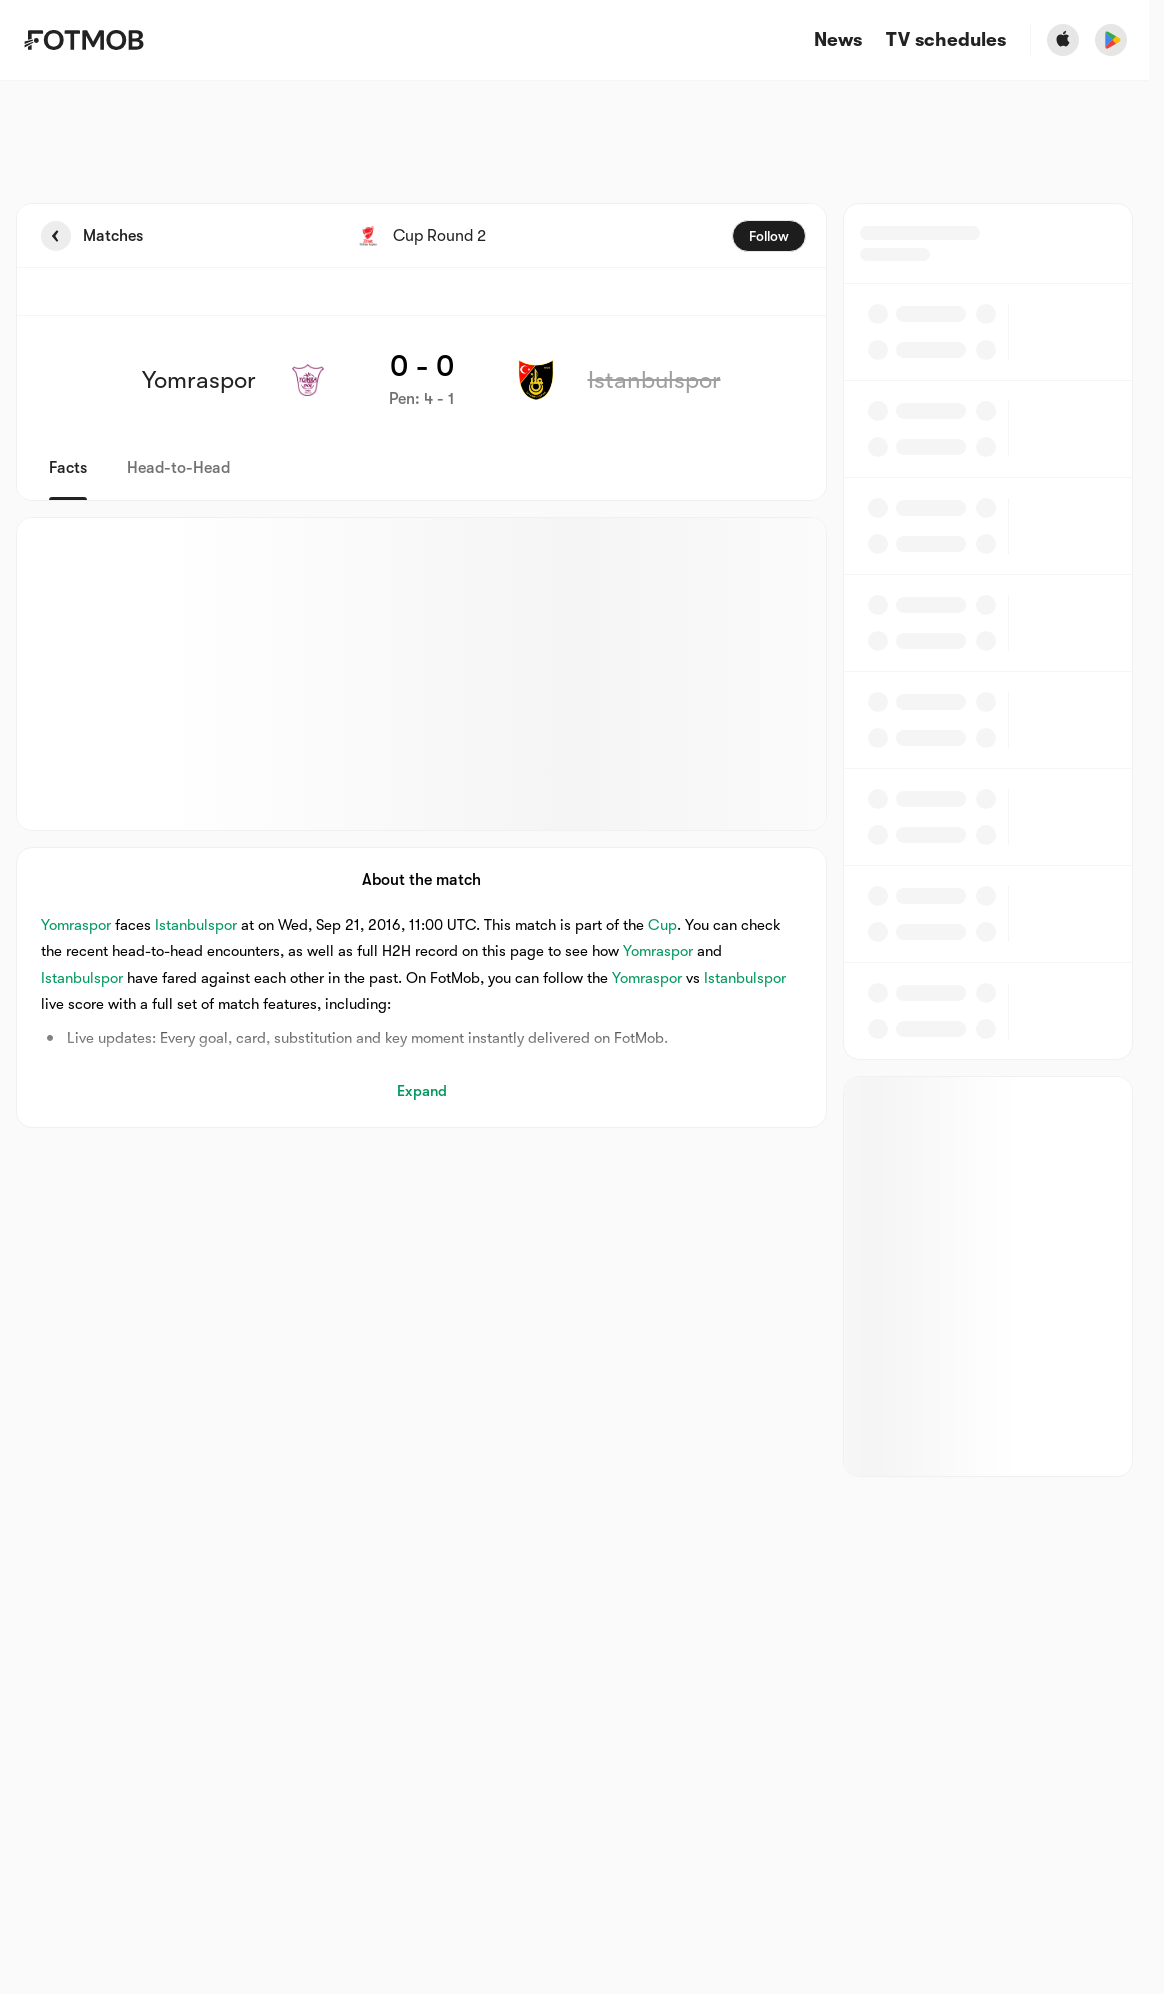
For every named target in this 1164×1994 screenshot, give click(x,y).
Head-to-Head (178, 468)
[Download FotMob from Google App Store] (1111, 40)
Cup (662, 925)
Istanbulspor (196, 925)
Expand (422, 1091)
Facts (68, 468)
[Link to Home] (83, 40)
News (838, 40)
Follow (769, 236)
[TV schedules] (946, 40)
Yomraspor (76, 925)
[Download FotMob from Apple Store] (1063, 40)
